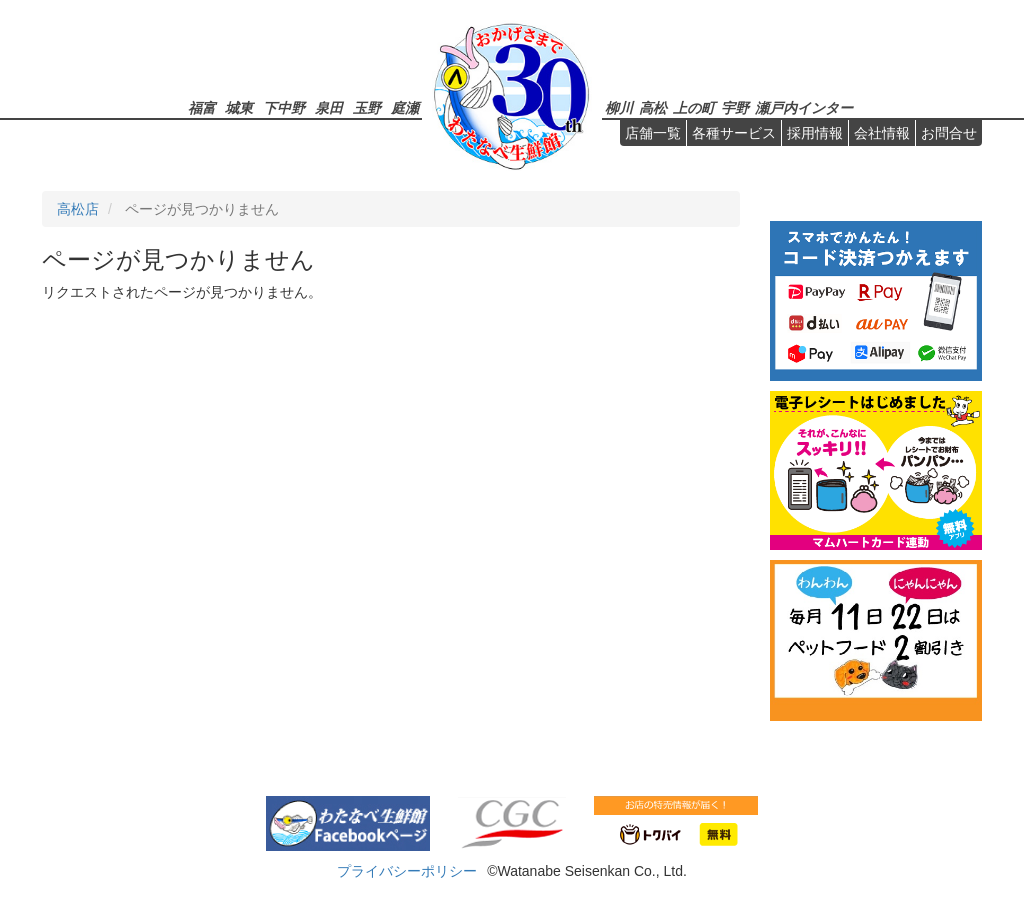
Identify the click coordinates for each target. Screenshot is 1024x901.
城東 (239, 107)
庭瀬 (405, 107)
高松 (653, 107)
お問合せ (949, 133)
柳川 (619, 107)
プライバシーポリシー (407, 871)
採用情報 (815, 133)
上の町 (694, 107)
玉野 (367, 107)
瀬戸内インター (804, 107)
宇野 (735, 107)
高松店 (78, 209)
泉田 (329, 107)
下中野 (284, 107)
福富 (202, 107)
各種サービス (734, 133)
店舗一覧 (653, 133)
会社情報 (882, 133)
